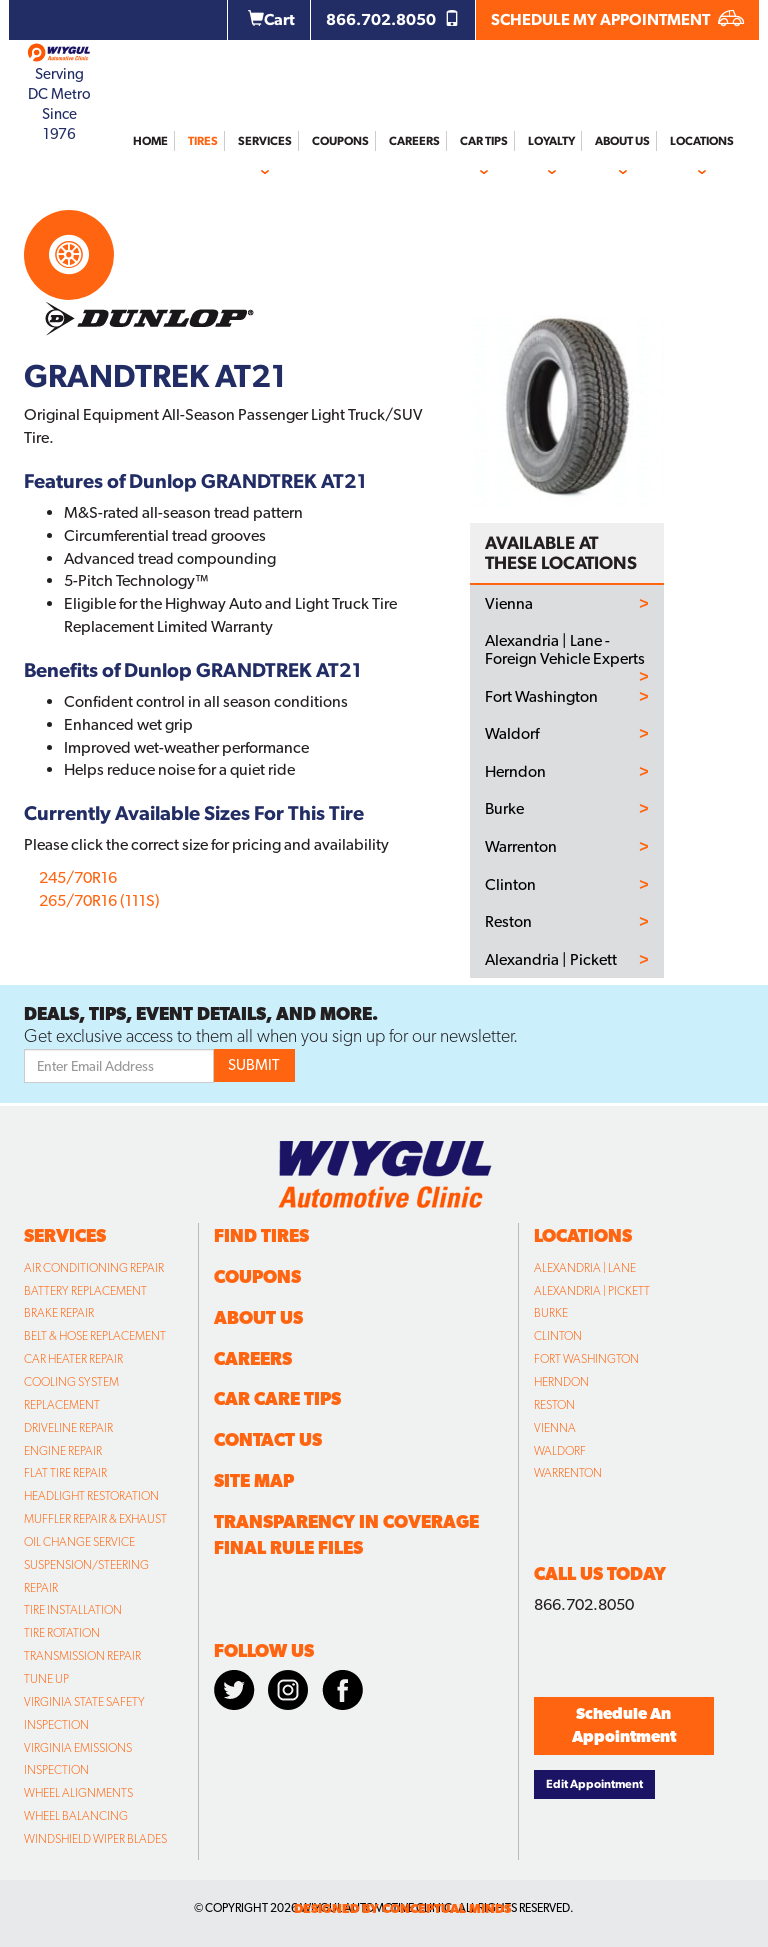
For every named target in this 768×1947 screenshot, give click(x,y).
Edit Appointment (594, 1784)
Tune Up (46, 1679)
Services (265, 141)
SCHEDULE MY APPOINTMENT (617, 19)
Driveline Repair (68, 1428)
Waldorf (512, 734)
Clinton (510, 885)
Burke (504, 809)
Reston (508, 922)
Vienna (509, 604)
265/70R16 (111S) (99, 900)
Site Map (254, 1480)
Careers (414, 141)
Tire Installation (73, 1610)
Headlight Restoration (91, 1496)
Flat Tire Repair (65, 1473)
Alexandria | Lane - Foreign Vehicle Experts (565, 649)
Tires (203, 141)
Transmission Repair (82, 1656)
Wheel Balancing (76, 1816)
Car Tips (484, 141)
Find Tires (261, 1235)
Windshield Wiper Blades (95, 1839)
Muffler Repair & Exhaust (95, 1519)
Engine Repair (63, 1451)
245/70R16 (78, 877)
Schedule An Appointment (624, 1725)
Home (150, 141)
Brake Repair (59, 1313)
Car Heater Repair (73, 1359)
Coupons (340, 141)
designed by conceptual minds (402, 1908)
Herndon (515, 772)
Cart (271, 19)
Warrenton (521, 847)
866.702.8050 (393, 19)
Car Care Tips (277, 1398)
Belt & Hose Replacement (95, 1336)
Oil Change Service (79, 1542)
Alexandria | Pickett (551, 960)
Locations (702, 141)
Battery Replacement (85, 1291)
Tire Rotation (62, 1633)
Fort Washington (541, 697)
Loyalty (551, 141)
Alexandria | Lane (585, 1268)
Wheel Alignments (78, 1793)
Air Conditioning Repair (94, 1268)
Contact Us (268, 1439)
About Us (622, 141)
